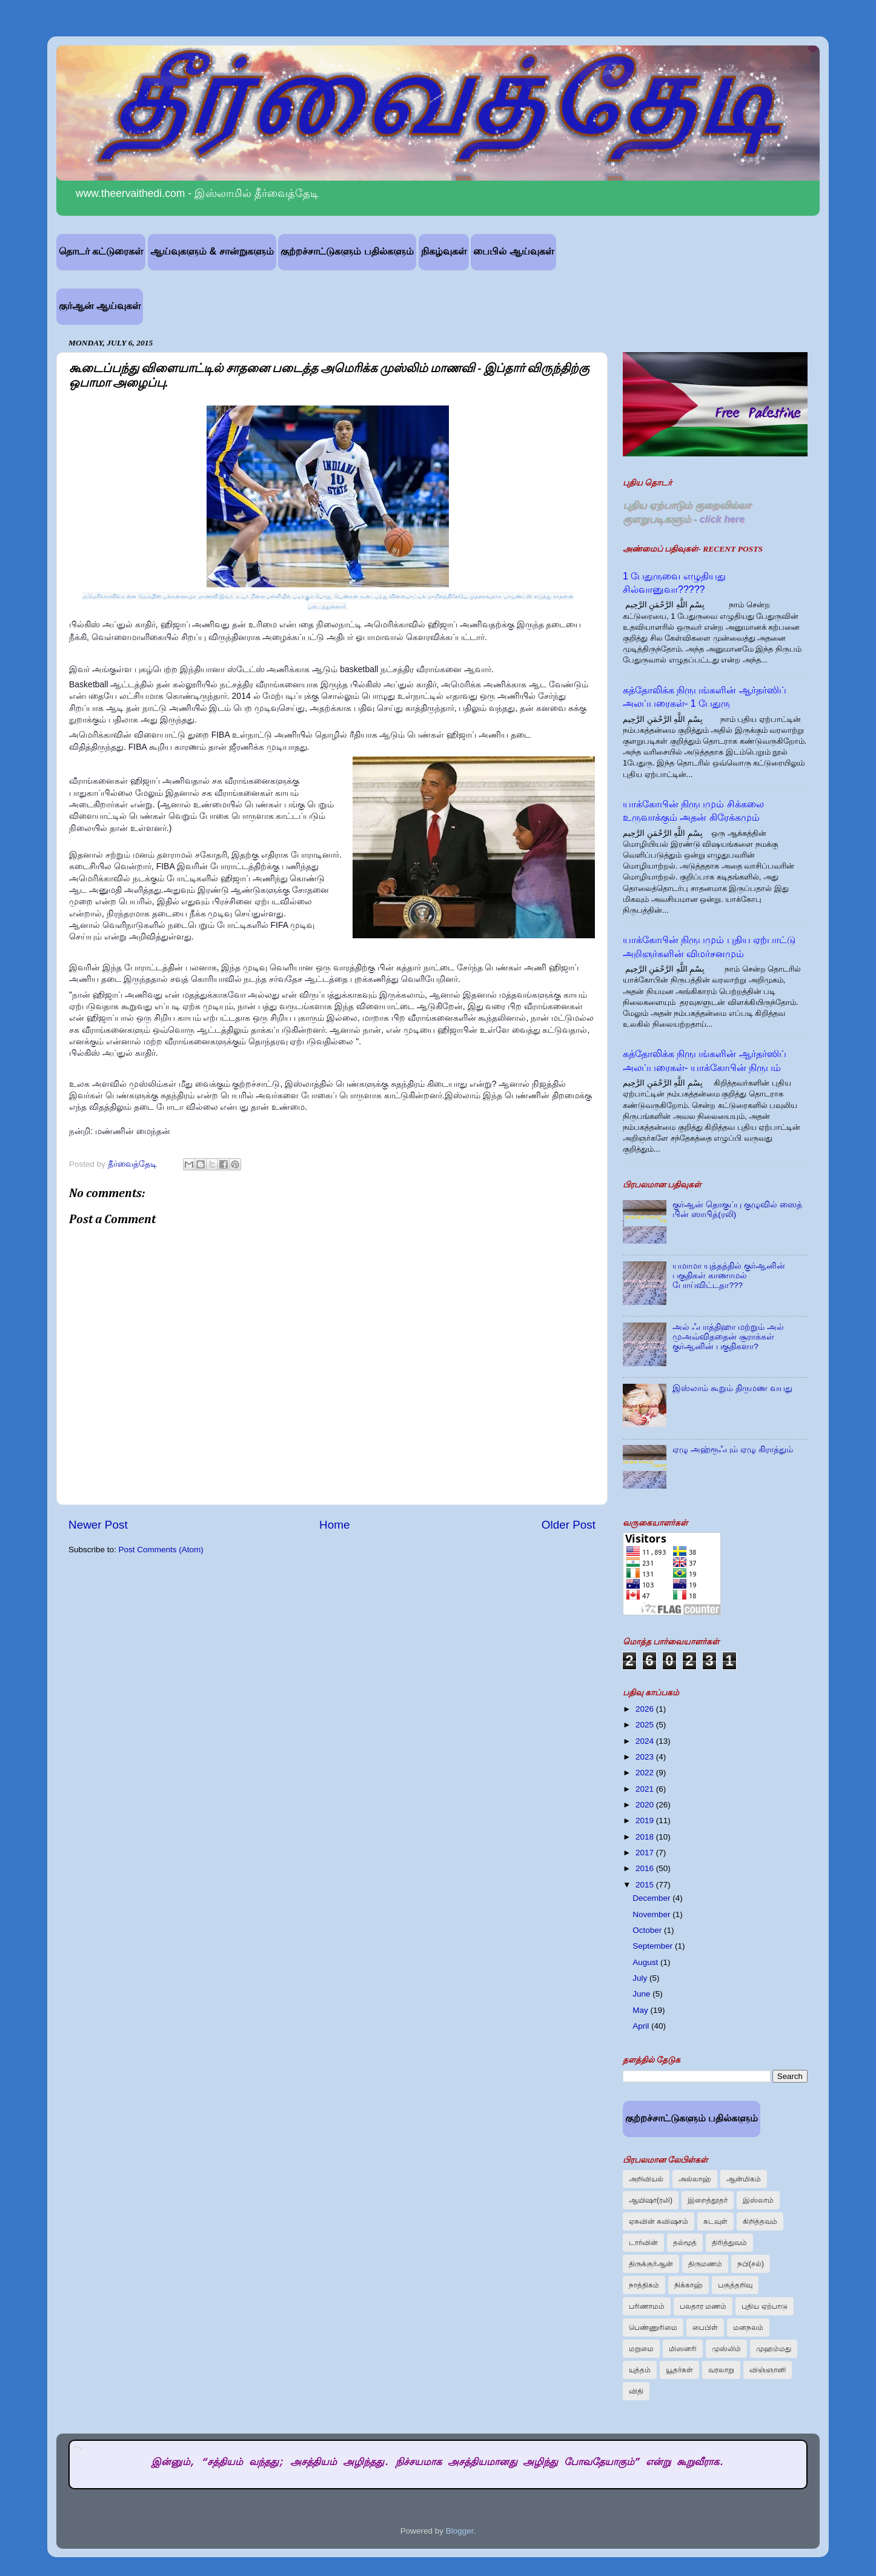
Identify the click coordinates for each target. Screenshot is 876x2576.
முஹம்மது (773, 2348)
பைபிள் (705, 2327)
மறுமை (641, 2348)
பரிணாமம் (647, 2306)
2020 (645, 1804)
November (652, 1914)
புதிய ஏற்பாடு (764, 2306)
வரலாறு (721, 2370)
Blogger (460, 2530)
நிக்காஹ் (688, 2285)
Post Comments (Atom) (161, 1549)
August (646, 1962)
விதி (636, 2391)
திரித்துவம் (729, 2242)
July (640, 1978)
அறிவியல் (646, 2179)
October (648, 1930)
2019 (645, 1820)
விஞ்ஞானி (767, 2370)
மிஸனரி (683, 2348)
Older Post (569, 1524)
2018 (645, 1836)
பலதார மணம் (703, 2306)
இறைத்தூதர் (708, 2200)
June (642, 1993)
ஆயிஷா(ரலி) (650, 2200)
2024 (645, 1741)
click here (722, 518)
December (652, 1898)
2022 (645, 1772)
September (653, 1945)
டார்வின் (643, 2242)
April (641, 2025)
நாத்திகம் (644, 2285)
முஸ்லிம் (726, 2348)
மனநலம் (748, 2327)
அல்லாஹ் (695, 2179)
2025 (645, 1724)
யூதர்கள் (679, 2370)
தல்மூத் (685, 2242)
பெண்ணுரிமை (653, 2327)
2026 (645, 1708)
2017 (645, 1852)
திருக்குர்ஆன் (651, 2264)
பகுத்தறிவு (735, 2285)
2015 (645, 1884)
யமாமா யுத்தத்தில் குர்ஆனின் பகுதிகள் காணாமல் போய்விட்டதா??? (728, 1275)
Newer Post (98, 1524)
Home (334, 1524)
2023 (645, 1756)
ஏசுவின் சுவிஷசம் (658, 2221)
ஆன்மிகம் (743, 2179)
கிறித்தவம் (760, 2221)
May (641, 2010)
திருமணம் (705, 2264)
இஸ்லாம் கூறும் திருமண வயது (732, 1388)
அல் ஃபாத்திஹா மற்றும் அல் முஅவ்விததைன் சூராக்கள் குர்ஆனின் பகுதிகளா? (727, 1337)
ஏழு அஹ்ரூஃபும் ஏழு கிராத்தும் (732, 1449)
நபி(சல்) (750, 2264)
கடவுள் (715, 2221)
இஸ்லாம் (758, 2200)
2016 (645, 1868)
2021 (645, 1789)
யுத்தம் (640, 2370)
